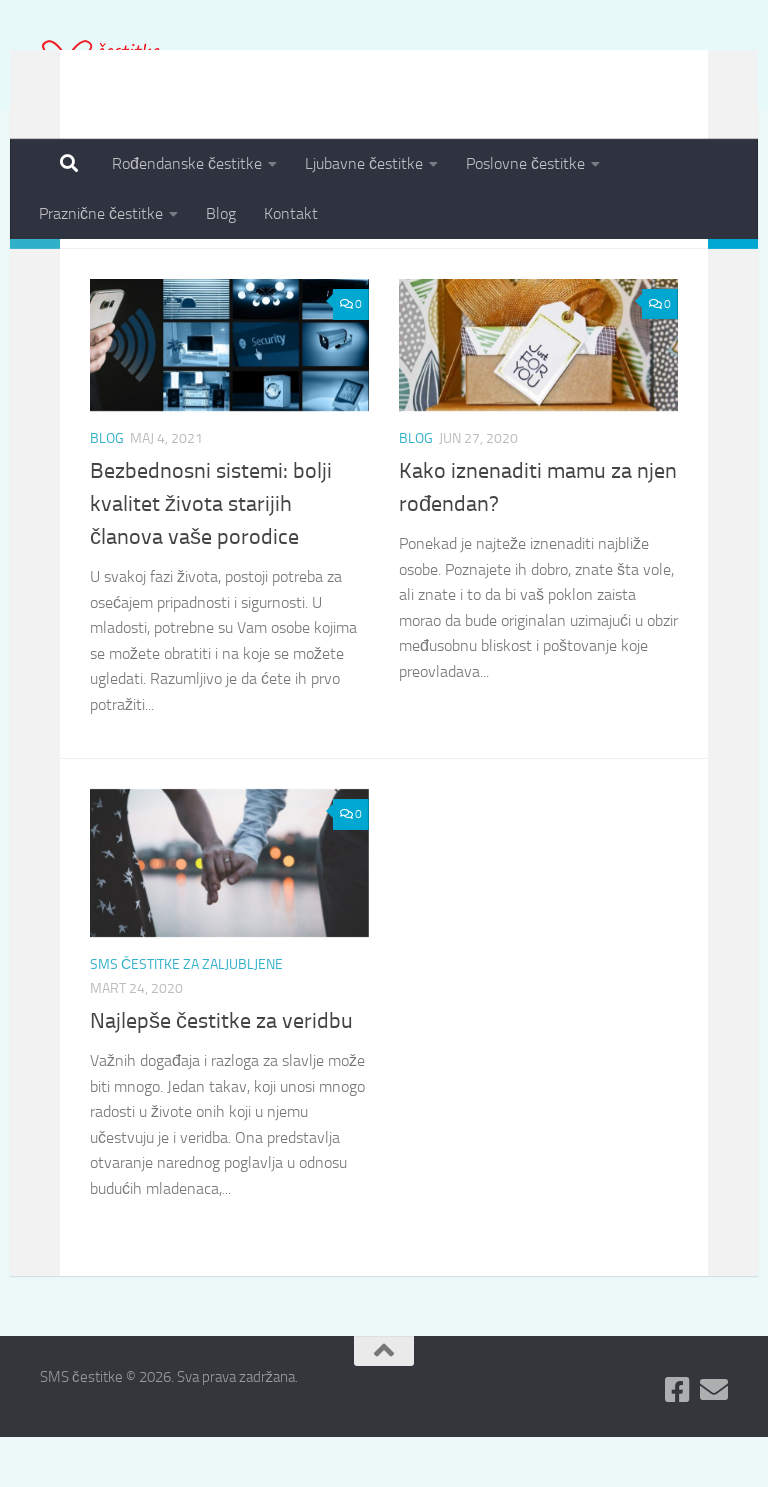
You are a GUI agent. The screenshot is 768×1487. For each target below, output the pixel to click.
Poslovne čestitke (525, 163)
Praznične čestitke (101, 213)
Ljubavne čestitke (364, 163)
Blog (221, 213)
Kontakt (291, 213)
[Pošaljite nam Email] (714, 1440)
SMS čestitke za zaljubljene (186, 1014)
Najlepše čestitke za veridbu (221, 1071)
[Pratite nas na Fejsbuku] (678, 1440)
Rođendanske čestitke (187, 163)
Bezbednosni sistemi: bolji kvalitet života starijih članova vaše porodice (211, 554)
